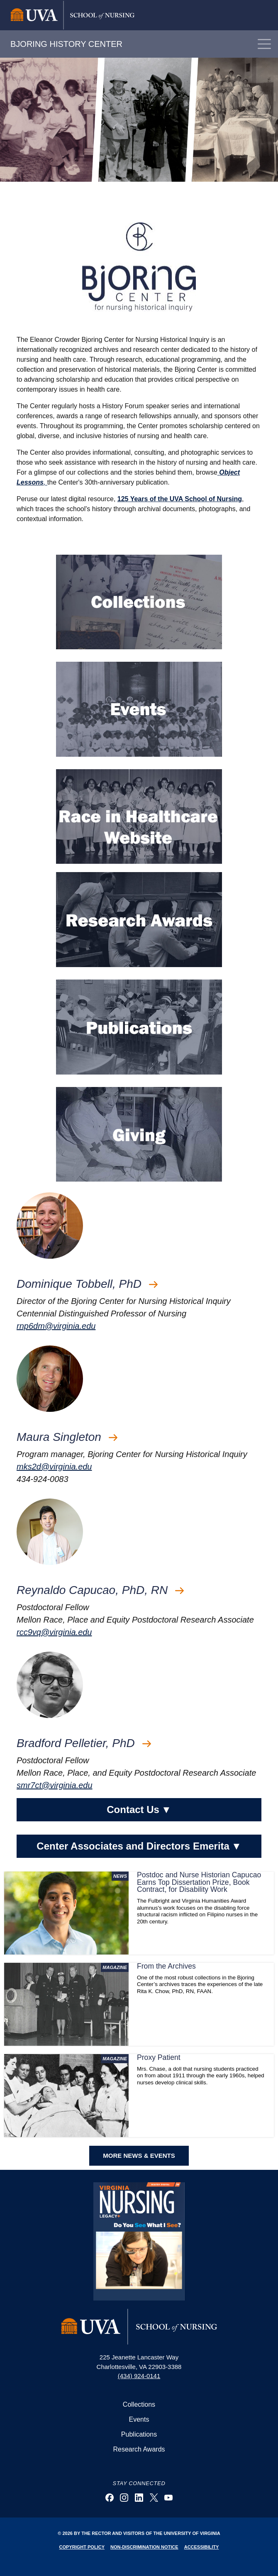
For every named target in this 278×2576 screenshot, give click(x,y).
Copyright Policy (82, 2546)
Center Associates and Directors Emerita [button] (139, 1846)
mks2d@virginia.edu (54, 1466)
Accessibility (201, 2546)
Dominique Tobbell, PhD (87, 1283)
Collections (139, 2404)
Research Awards (139, 2449)
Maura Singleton (67, 1437)
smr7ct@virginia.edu (55, 1785)
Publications (139, 2434)
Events (139, 2419)
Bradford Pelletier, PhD (84, 1743)
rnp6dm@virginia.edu (56, 1326)
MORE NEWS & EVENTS (139, 2155)
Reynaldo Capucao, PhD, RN (100, 1590)
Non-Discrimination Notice (144, 2546)
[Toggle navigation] (264, 44)
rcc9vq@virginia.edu (54, 1632)
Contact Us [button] (139, 1809)
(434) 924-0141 (139, 2375)
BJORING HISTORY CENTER (66, 44)
